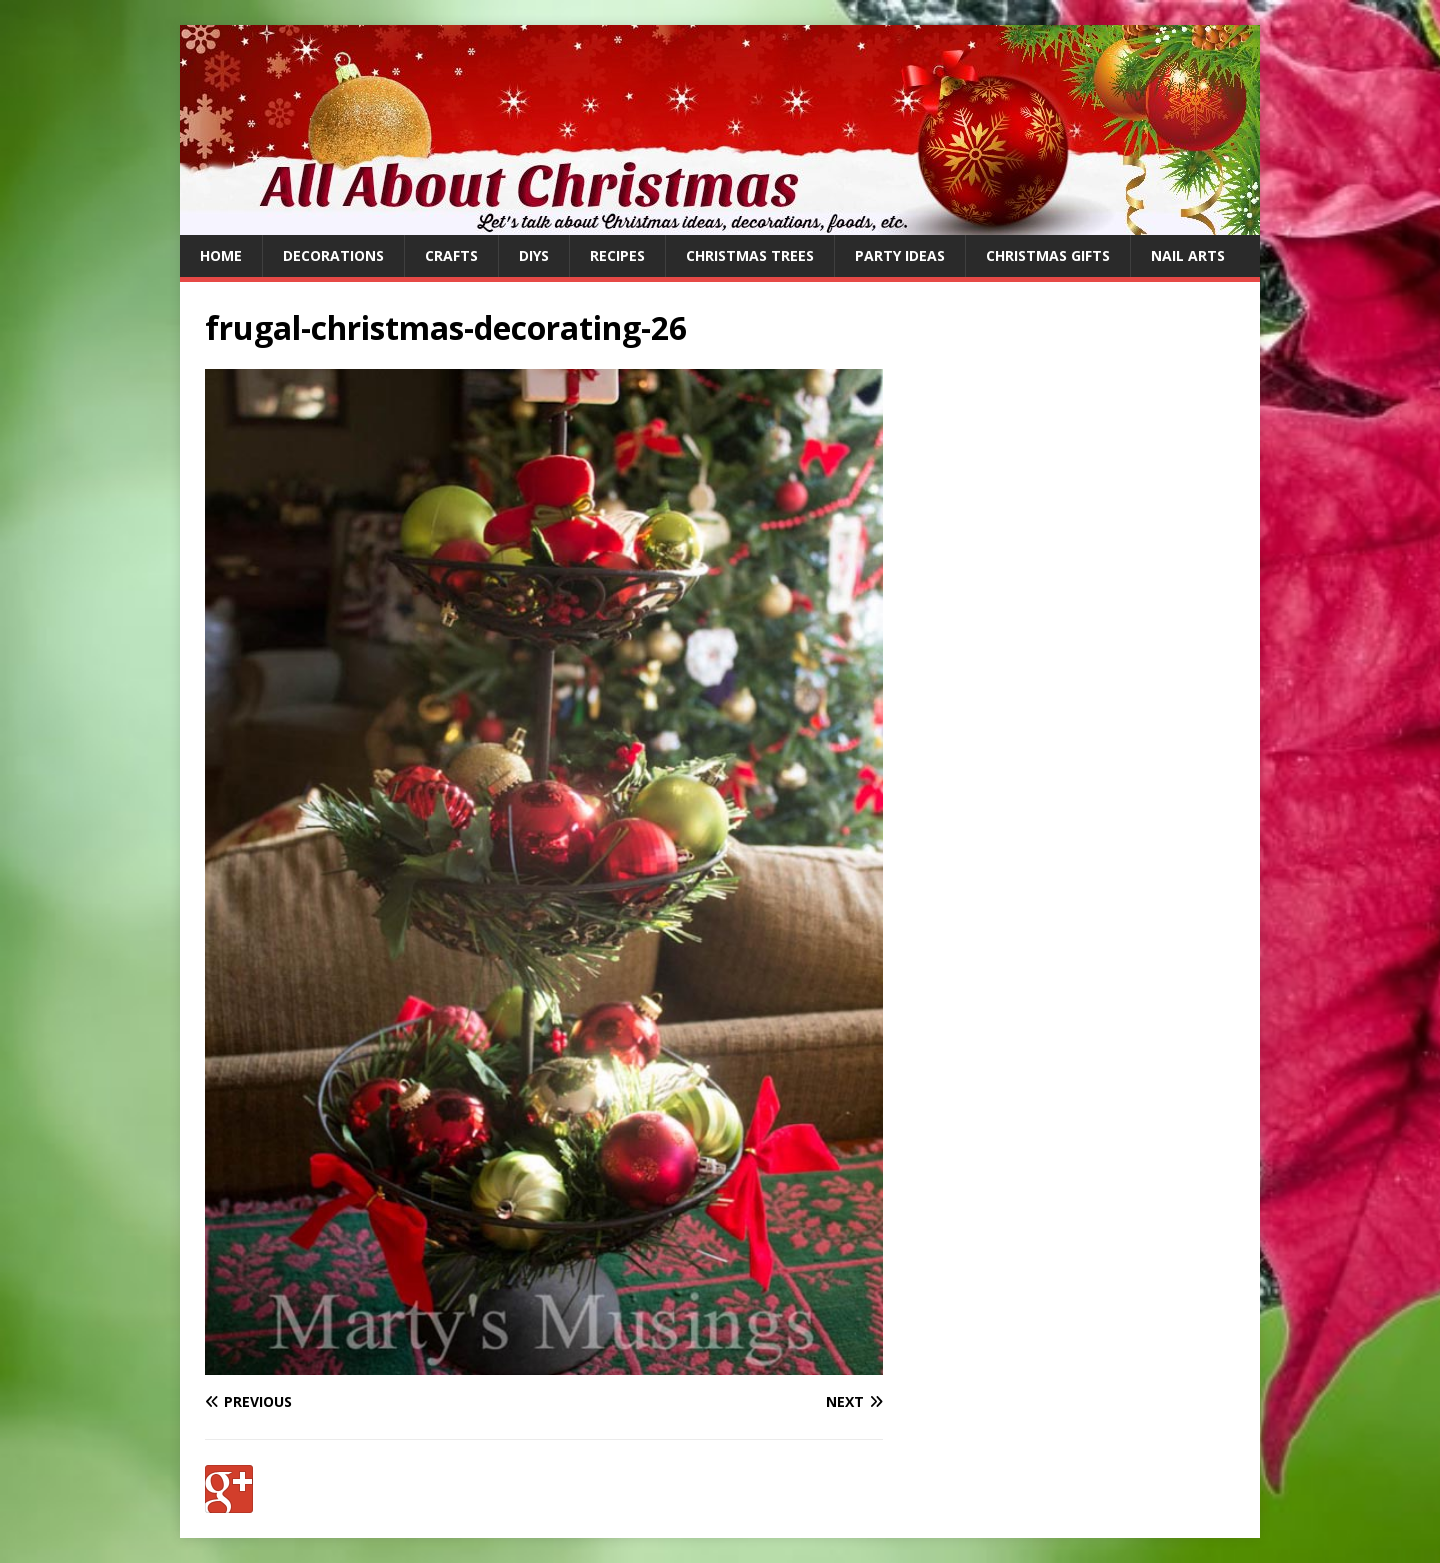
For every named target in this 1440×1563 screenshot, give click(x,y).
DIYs (534, 255)
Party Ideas (900, 255)
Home (221, 255)
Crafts (451, 255)
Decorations (333, 255)
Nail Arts (1188, 255)
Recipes (617, 255)
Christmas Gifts (1048, 255)
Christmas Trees (750, 255)
